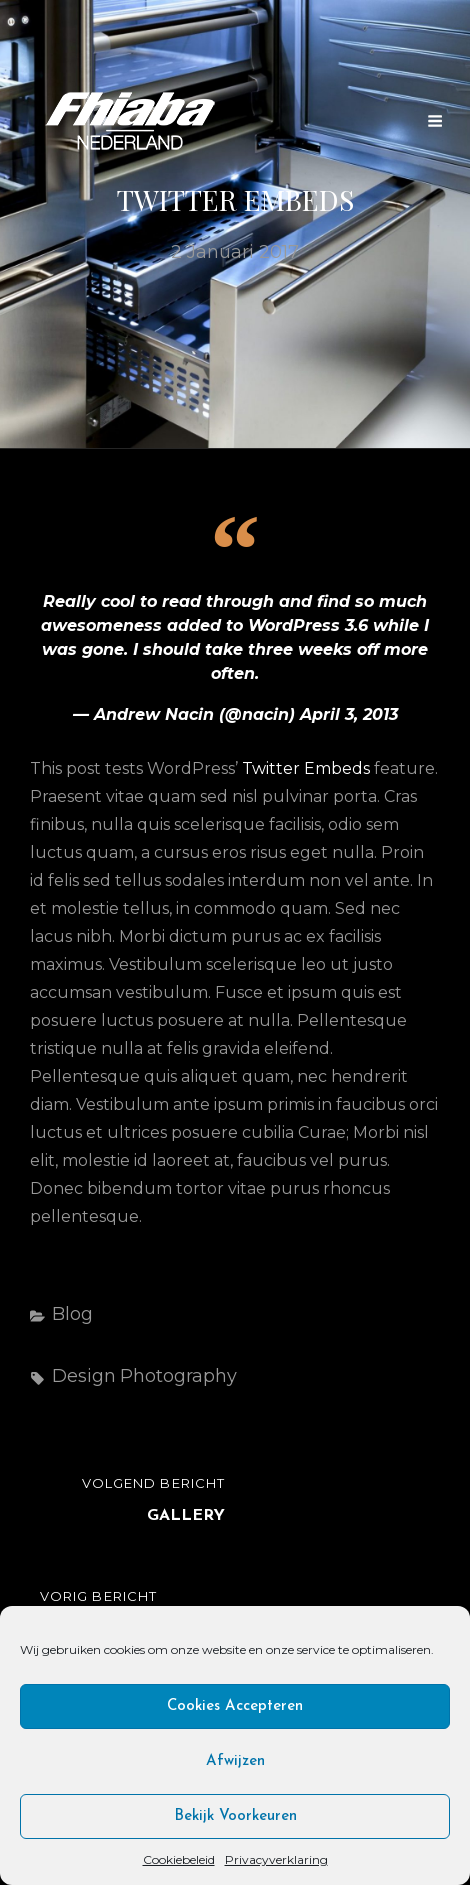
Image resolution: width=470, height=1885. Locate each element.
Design (84, 1376)
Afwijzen (235, 1761)
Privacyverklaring (276, 1859)
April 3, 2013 (349, 714)
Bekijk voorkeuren (235, 1816)
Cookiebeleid (179, 1859)
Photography (178, 1376)
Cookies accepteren (235, 1706)
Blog (72, 1314)
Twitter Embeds (306, 768)
